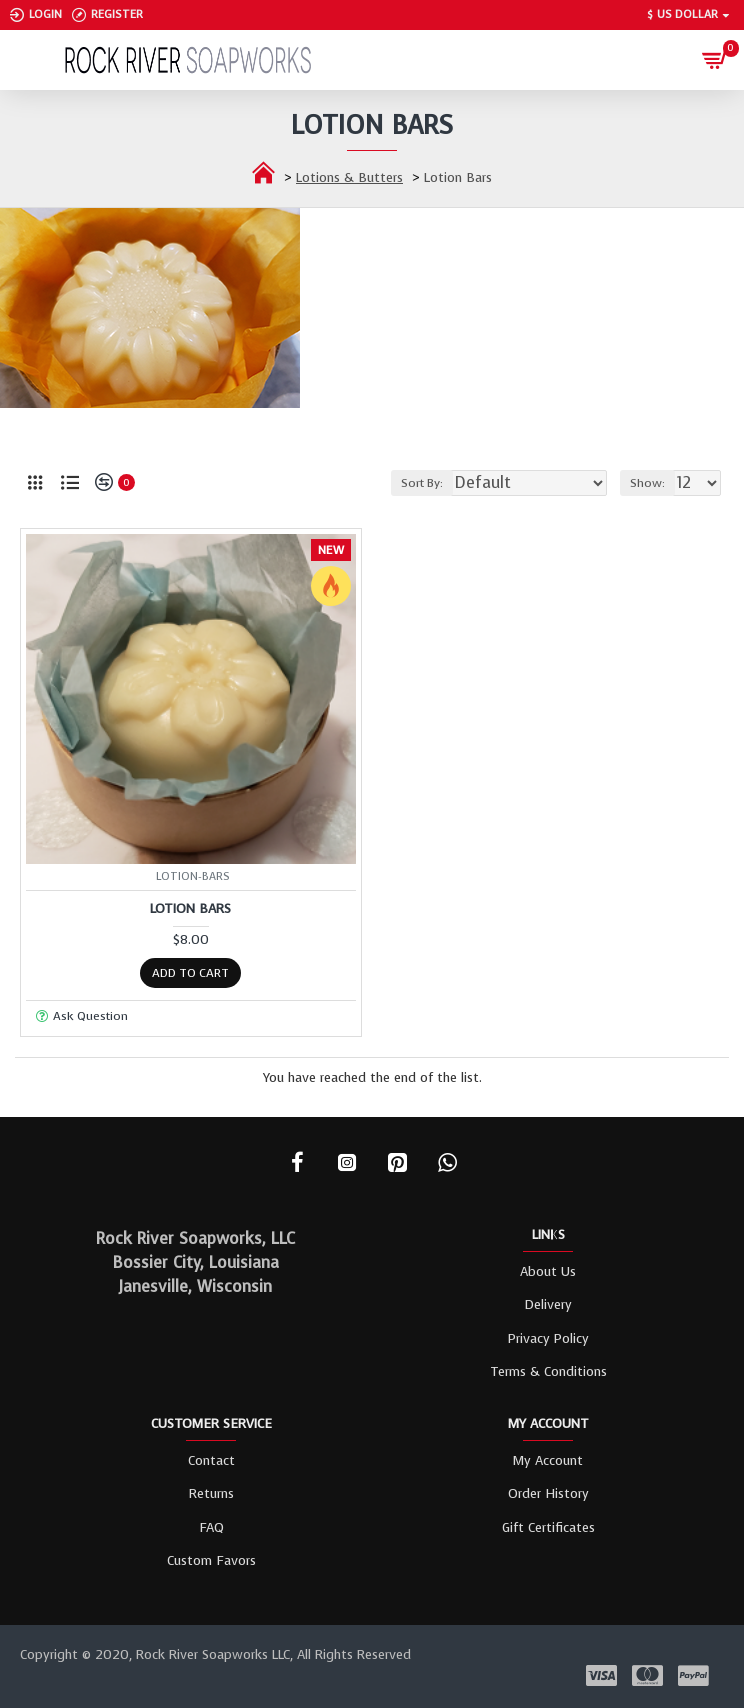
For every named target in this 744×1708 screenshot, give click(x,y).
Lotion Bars (190, 909)
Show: (647, 483)
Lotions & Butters (349, 177)
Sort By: (422, 483)
